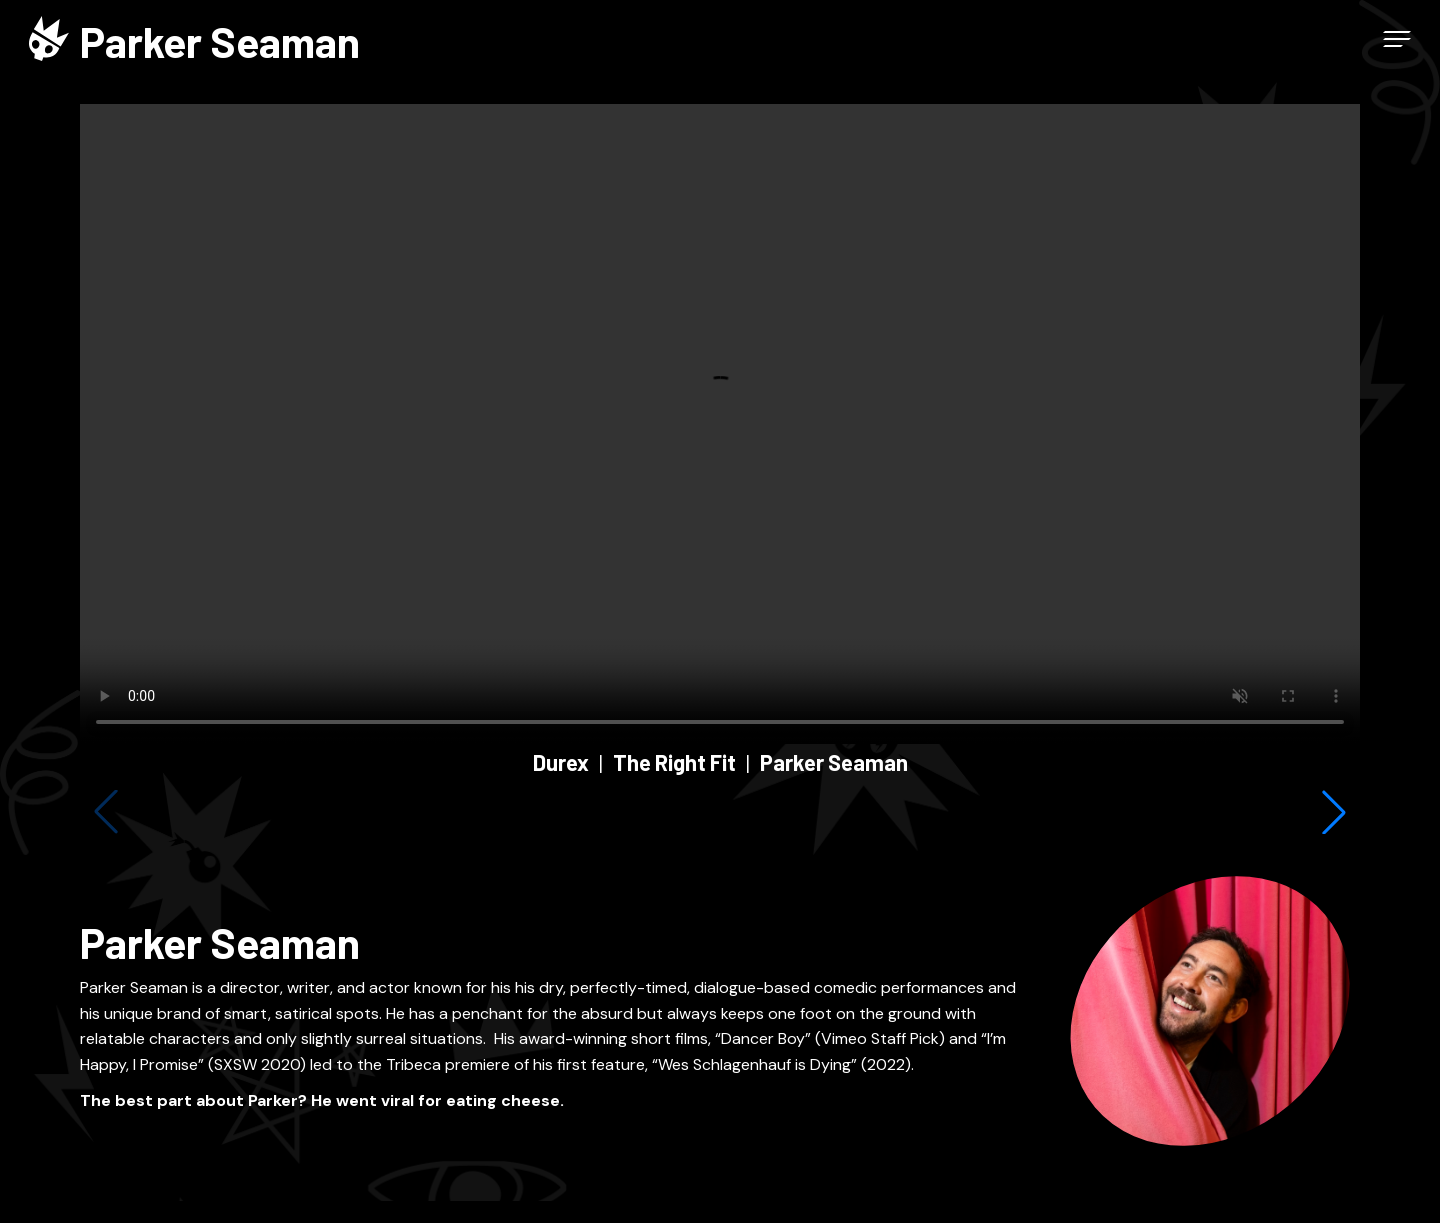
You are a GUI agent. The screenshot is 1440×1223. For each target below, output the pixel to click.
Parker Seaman (834, 762)
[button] (1334, 812)
